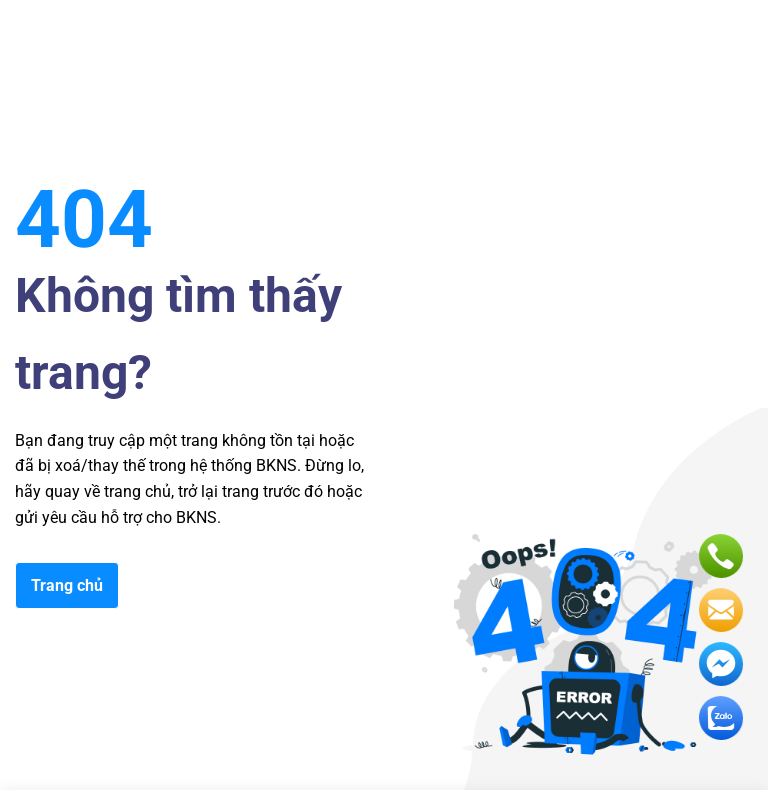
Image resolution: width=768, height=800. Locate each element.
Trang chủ (67, 585)
